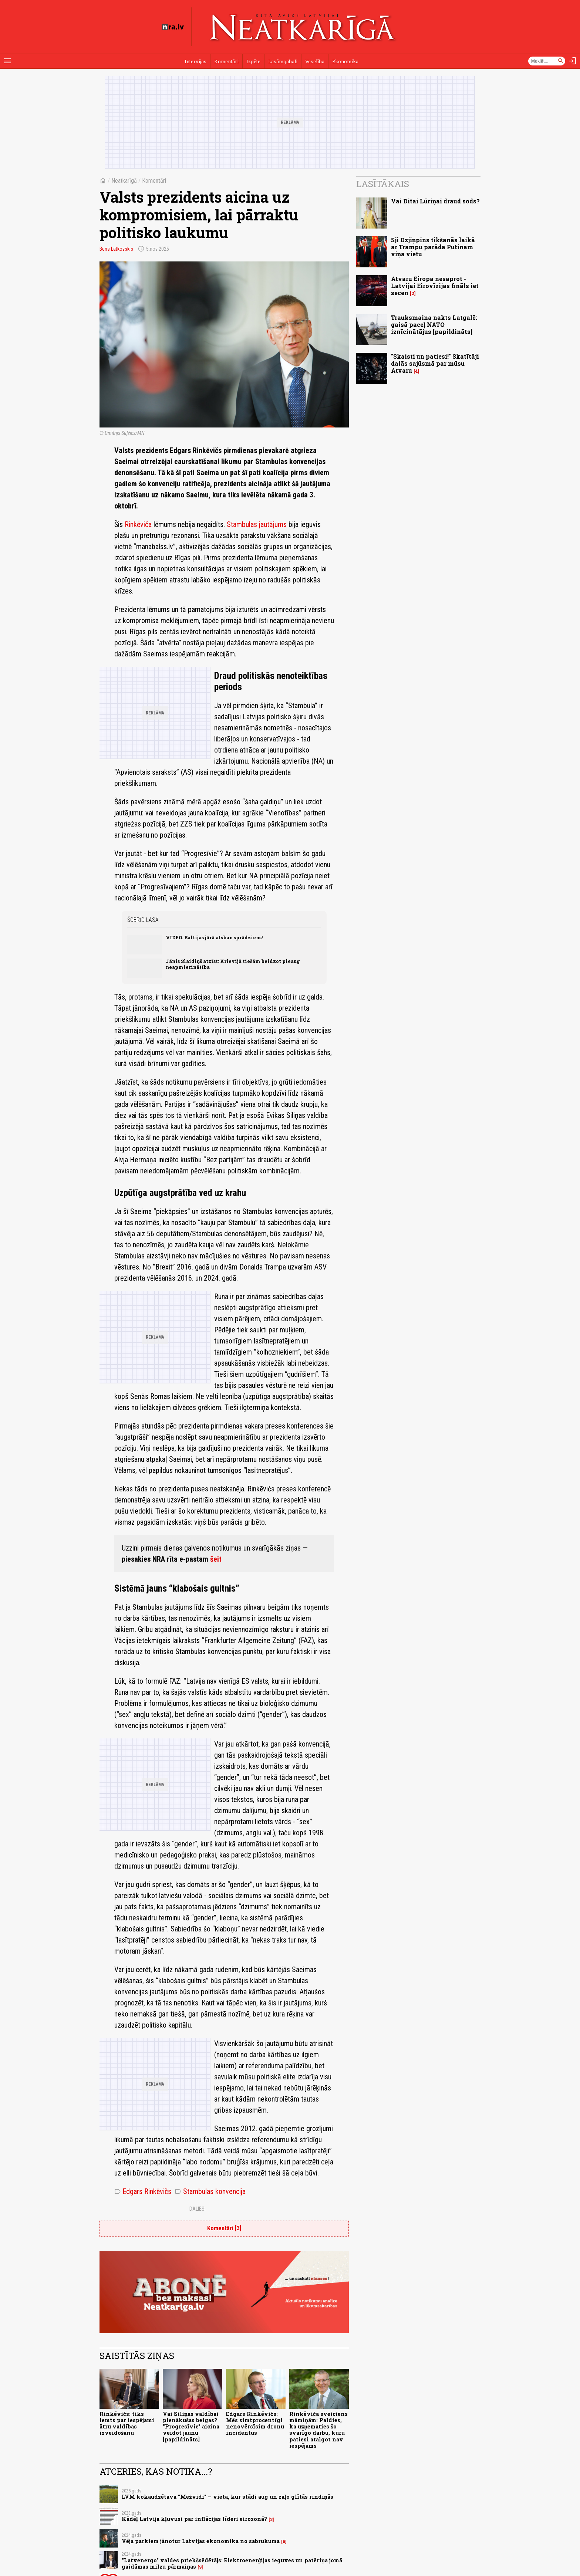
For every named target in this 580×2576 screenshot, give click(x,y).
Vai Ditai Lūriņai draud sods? (435, 201)
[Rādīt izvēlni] (7, 61)
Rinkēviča (138, 524)
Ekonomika (345, 61)
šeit (216, 1559)
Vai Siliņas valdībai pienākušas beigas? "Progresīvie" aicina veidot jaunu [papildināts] (191, 2426)
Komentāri (226, 61)
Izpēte (253, 61)
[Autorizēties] (572, 61)
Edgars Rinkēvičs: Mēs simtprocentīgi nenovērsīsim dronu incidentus (255, 2423)
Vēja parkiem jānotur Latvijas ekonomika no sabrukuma (201, 2541)
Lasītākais (382, 184)
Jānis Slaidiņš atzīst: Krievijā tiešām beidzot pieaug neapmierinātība (233, 964)
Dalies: (197, 2209)
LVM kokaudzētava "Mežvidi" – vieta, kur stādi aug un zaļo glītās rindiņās (227, 2496)
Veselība (314, 61)
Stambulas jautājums (257, 524)
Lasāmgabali (282, 61)
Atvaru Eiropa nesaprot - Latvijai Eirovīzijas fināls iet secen (435, 286)
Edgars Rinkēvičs (142, 2191)
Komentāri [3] (224, 2228)
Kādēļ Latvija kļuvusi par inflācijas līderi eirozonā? (194, 2518)
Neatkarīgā (124, 180)
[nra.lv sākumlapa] (173, 27)
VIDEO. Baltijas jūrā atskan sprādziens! (214, 937)
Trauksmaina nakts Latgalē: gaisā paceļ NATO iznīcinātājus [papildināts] (434, 324)
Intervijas (195, 61)
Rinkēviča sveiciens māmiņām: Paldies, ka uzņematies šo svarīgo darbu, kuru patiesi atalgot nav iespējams (318, 2429)
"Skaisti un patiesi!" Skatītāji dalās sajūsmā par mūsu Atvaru (435, 363)
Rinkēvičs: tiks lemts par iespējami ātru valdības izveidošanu (127, 2423)
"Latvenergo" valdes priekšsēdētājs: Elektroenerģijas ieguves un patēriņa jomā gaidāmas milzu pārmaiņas (232, 2563)
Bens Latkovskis (116, 249)
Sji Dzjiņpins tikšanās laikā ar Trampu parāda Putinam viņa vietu (433, 247)
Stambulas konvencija (210, 2191)
